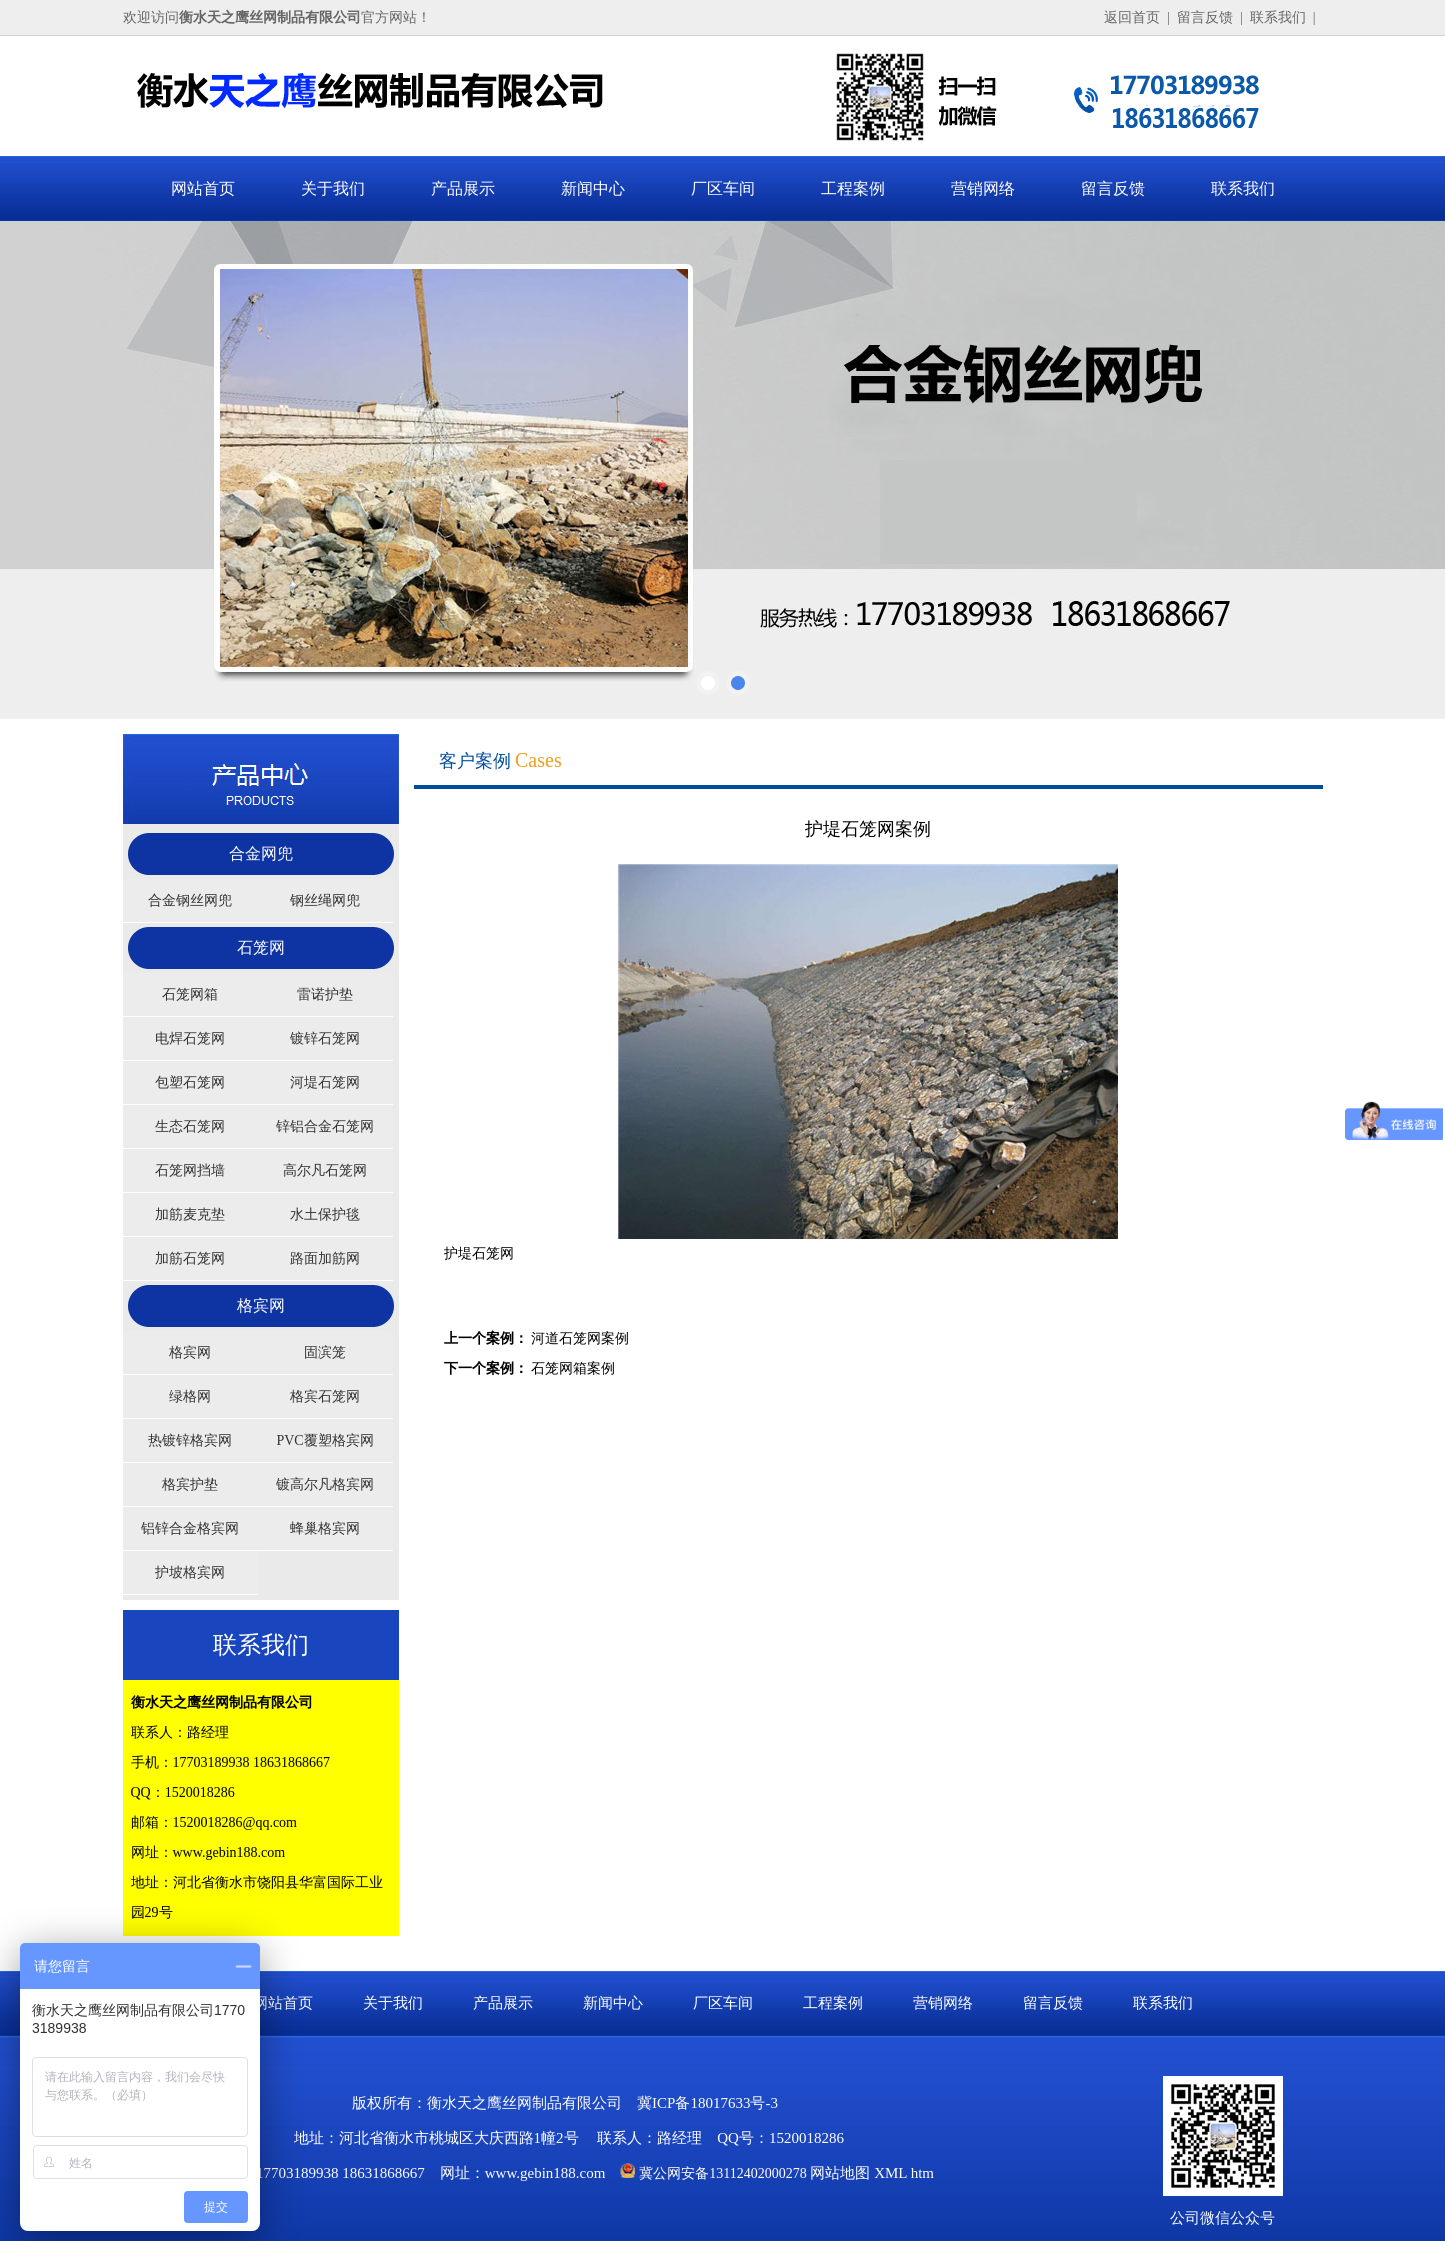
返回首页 (1132, 17)
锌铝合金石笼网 (325, 1126)
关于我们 (333, 188)
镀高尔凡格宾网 (325, 1484)
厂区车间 (723, 188)
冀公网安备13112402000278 (722, 2173)
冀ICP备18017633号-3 (707, 2103)
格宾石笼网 (325, 1396)
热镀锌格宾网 (190, 1440)
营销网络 (983, 188)
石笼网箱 (190, 994)
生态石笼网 (190, 1126)
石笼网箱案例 (573, 1368)
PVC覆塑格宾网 (324, 1440)
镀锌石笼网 (325, 1038)
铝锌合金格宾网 (190, 1528)
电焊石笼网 (190, 1038)
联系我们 (1278, 17)
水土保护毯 (325, 1214)
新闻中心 (593, 188)
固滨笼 (325, 1352)
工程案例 (853, 188)
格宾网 (261, 1305)
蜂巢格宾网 (325, 1528)
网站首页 (203, 188)
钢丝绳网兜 (325, 900)
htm (922, 2173)
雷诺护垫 (325, 994)
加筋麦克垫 (190, 1214)
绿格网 (190, 1396)
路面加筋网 (325, 1258)
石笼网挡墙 (190, 1170)
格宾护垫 (190, 1484)
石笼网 (261, 947)
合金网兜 (261, 853)
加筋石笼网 (190, 1258)
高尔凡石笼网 (325, 1170)
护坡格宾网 (190, 1572)
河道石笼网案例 (580, 1338)
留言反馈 (1205, 17)
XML (890, 2173)
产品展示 (463, 188)
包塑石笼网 (190, 1082)
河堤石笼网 (325, 1082)
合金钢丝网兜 (190, 900)
